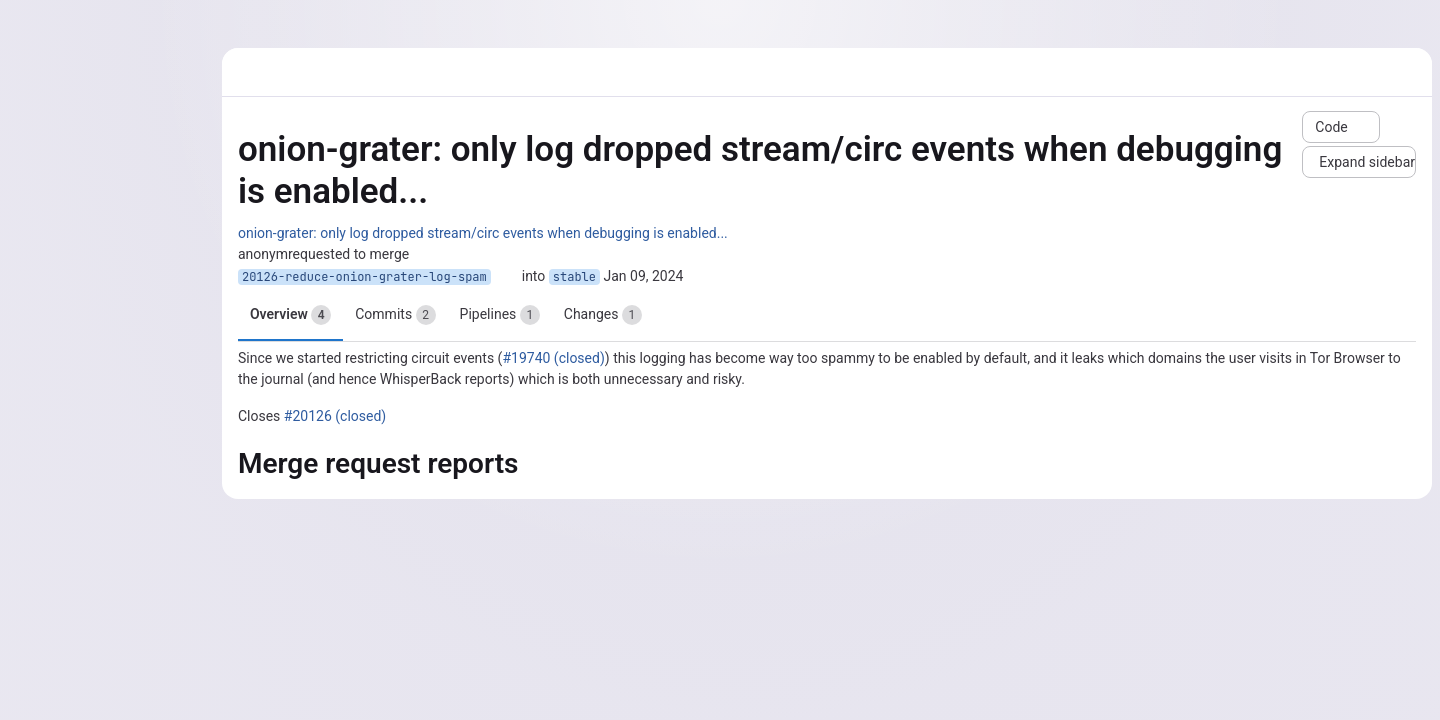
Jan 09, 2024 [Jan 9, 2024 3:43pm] (643, 276)
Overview (290, 315)
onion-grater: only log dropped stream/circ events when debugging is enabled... (483, 233)
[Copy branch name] (506, 277)
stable (574, 277)
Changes (603, 315)
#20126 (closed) (335, 416)
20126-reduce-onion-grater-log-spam (364, 277)
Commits (395, 315)
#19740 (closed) (553, 358)
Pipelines (500, 315)
